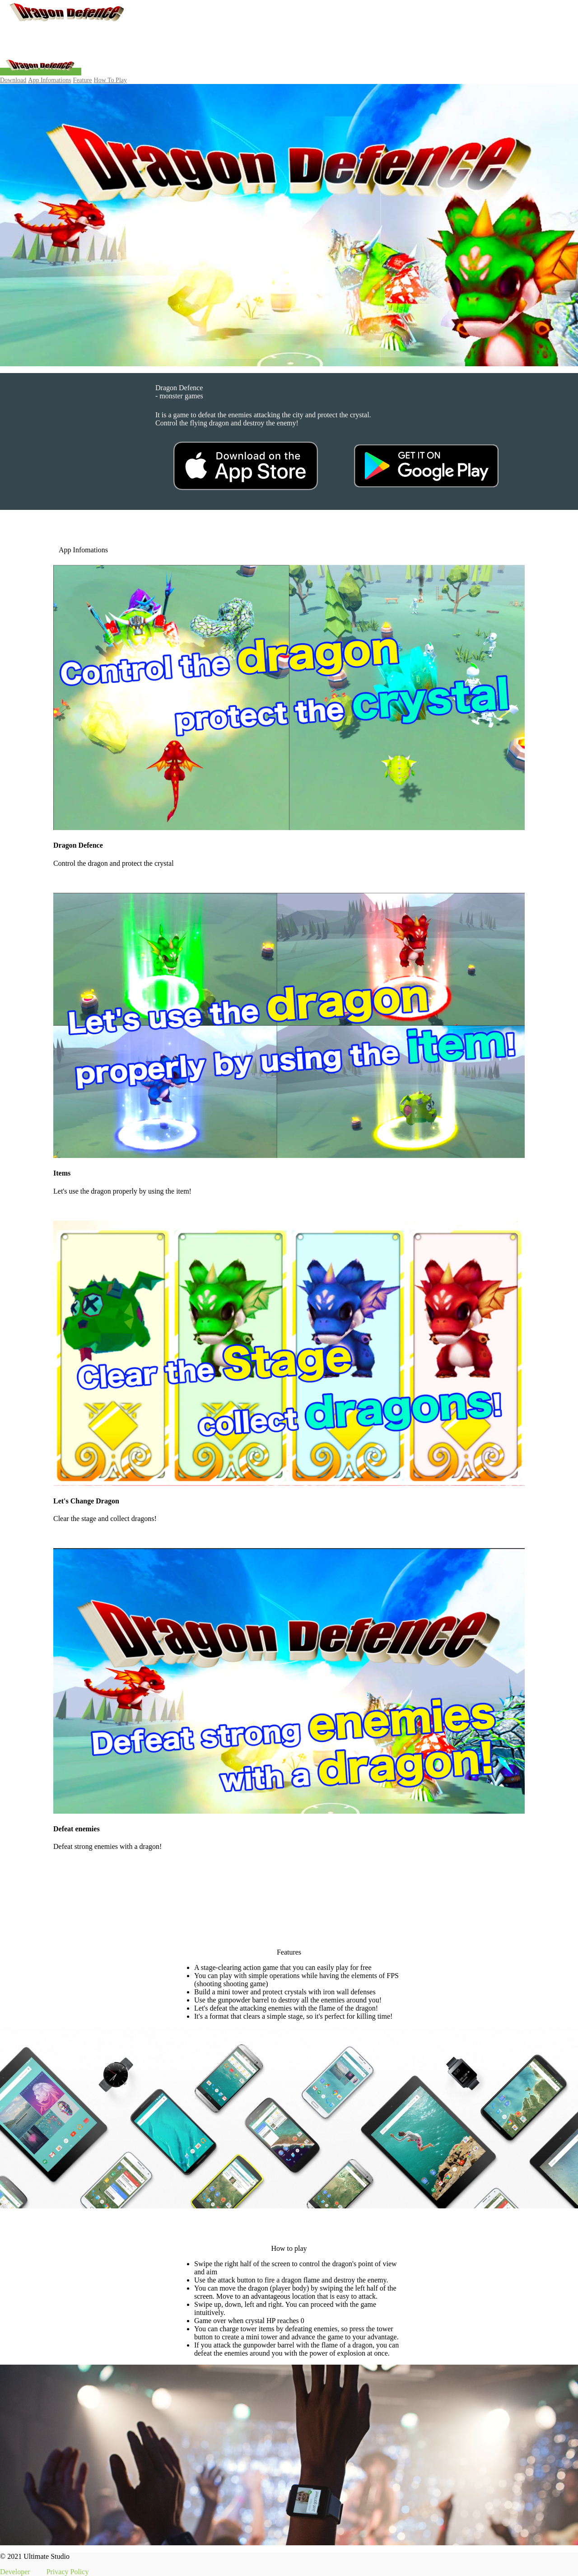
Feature (82, 80)
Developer (15, 2572)
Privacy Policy (68, 2572)
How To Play (110, 80)
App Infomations (49, 80)
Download (13, 80)
